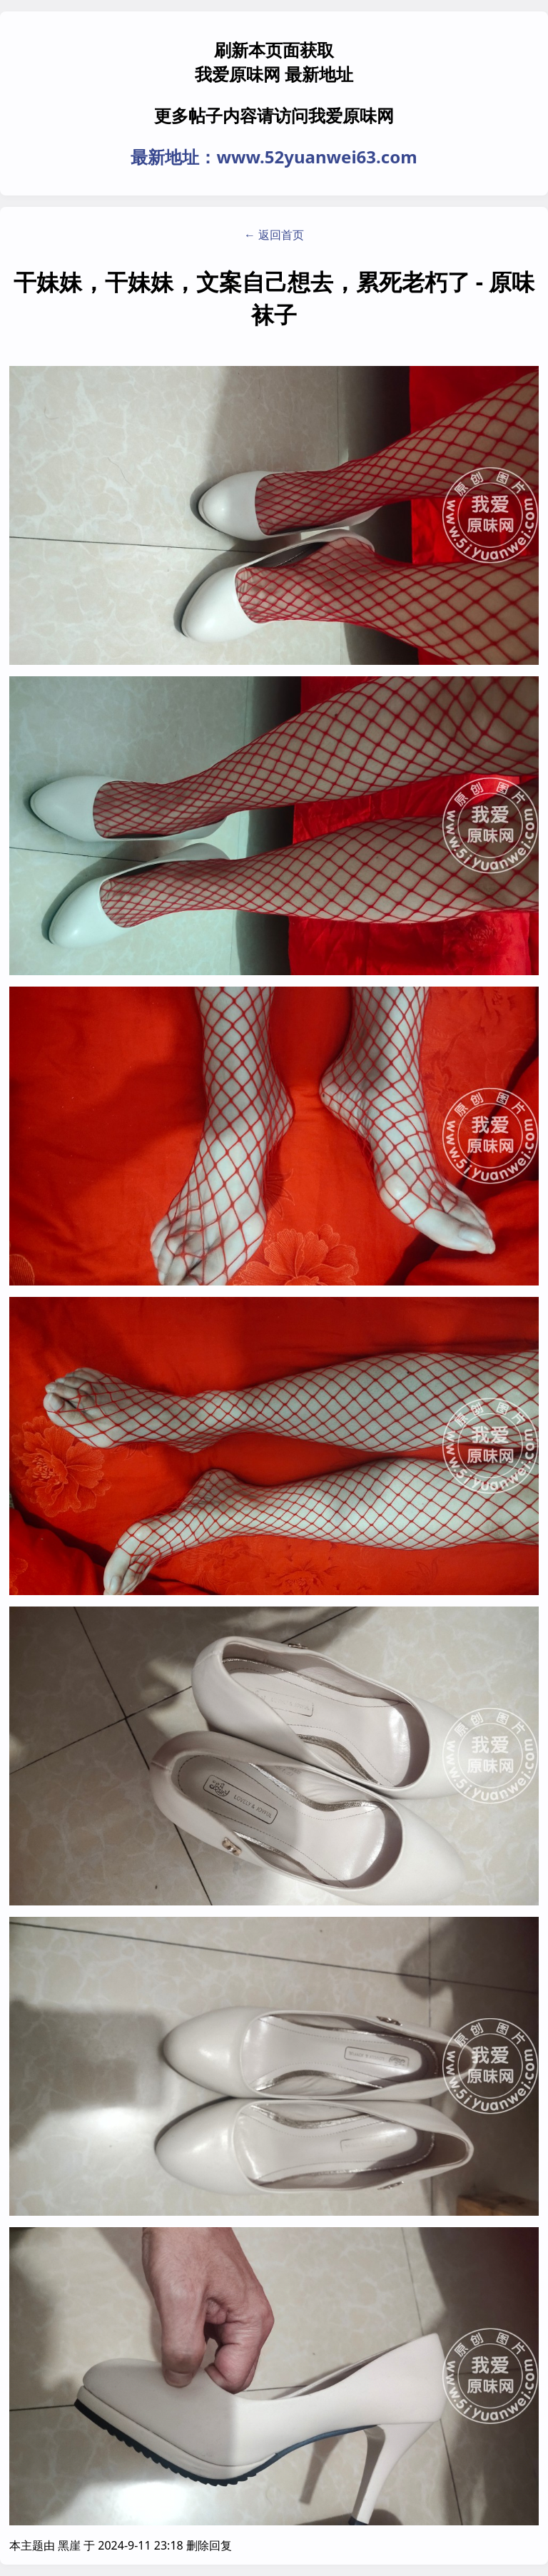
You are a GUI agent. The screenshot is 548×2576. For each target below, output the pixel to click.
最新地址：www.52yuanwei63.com (274, 156)
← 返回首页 (274, 235)
